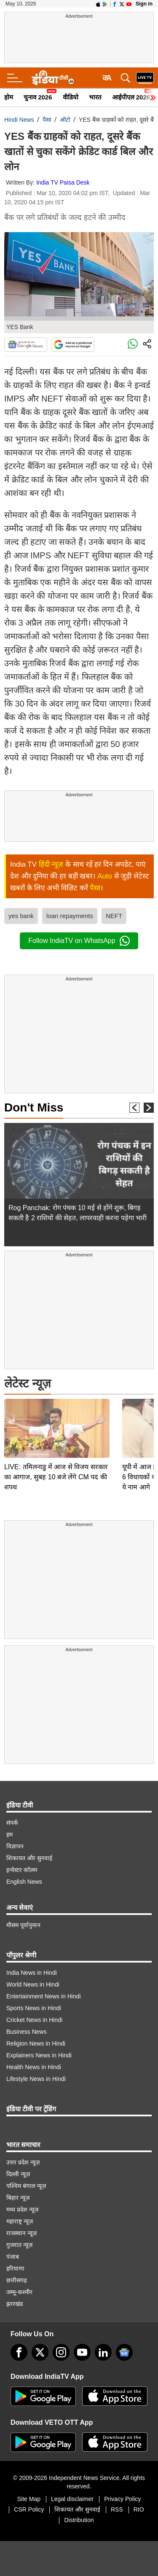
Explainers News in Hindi (39, 2055)
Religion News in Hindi (35, 2043)
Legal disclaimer (72, 2499)
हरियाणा (15, 2268)
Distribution (79, 2520)
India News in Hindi (31, 1972)
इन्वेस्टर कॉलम (21, 1869)
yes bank (21, 915)
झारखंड (14, 2303)
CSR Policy (29, 2509)
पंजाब (12, 2256)
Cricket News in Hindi (34, 2019)
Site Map (28, 2499)
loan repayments (69, 915)
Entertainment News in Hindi (43, 1996)
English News (24, 1881)
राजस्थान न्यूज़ (21, 2233)
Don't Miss (33, 1107)
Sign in (144, 4)
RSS (117, 2509)
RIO (139, 2509)
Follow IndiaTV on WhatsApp (78, 941)
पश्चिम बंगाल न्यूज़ (26, 2185)
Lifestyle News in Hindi (36, 2078)
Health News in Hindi (33, 2067)
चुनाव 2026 (38, 97)
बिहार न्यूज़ (17, 2197)
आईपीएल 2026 (131, 97)
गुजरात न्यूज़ (19, 2244)
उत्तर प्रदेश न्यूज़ (23, 2162)
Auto (104, 876)
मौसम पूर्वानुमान (23, 1925)
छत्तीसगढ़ (16, 2280)
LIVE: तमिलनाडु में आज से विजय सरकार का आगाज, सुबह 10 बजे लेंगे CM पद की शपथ (56, 1418)
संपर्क (12, 1822)
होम (8, 97)
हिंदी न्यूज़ (51, 864)
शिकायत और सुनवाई (29, 1858)
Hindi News (19, 119)
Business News (26, 2031)
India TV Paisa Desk (63, 182)
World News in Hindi (32, 1984)
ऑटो (65, 119)
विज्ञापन (15, 1846)
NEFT (114, 915)
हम (9, 1834)
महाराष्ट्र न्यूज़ (19, 2221)
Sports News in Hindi (33, 2008)
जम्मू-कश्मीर (19, 2292)
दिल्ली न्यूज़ (18, 2174)
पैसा (47, 119)
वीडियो (70, 97)
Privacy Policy (122, 2499)
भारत (95, 97)
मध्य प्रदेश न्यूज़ (22, 2209)
